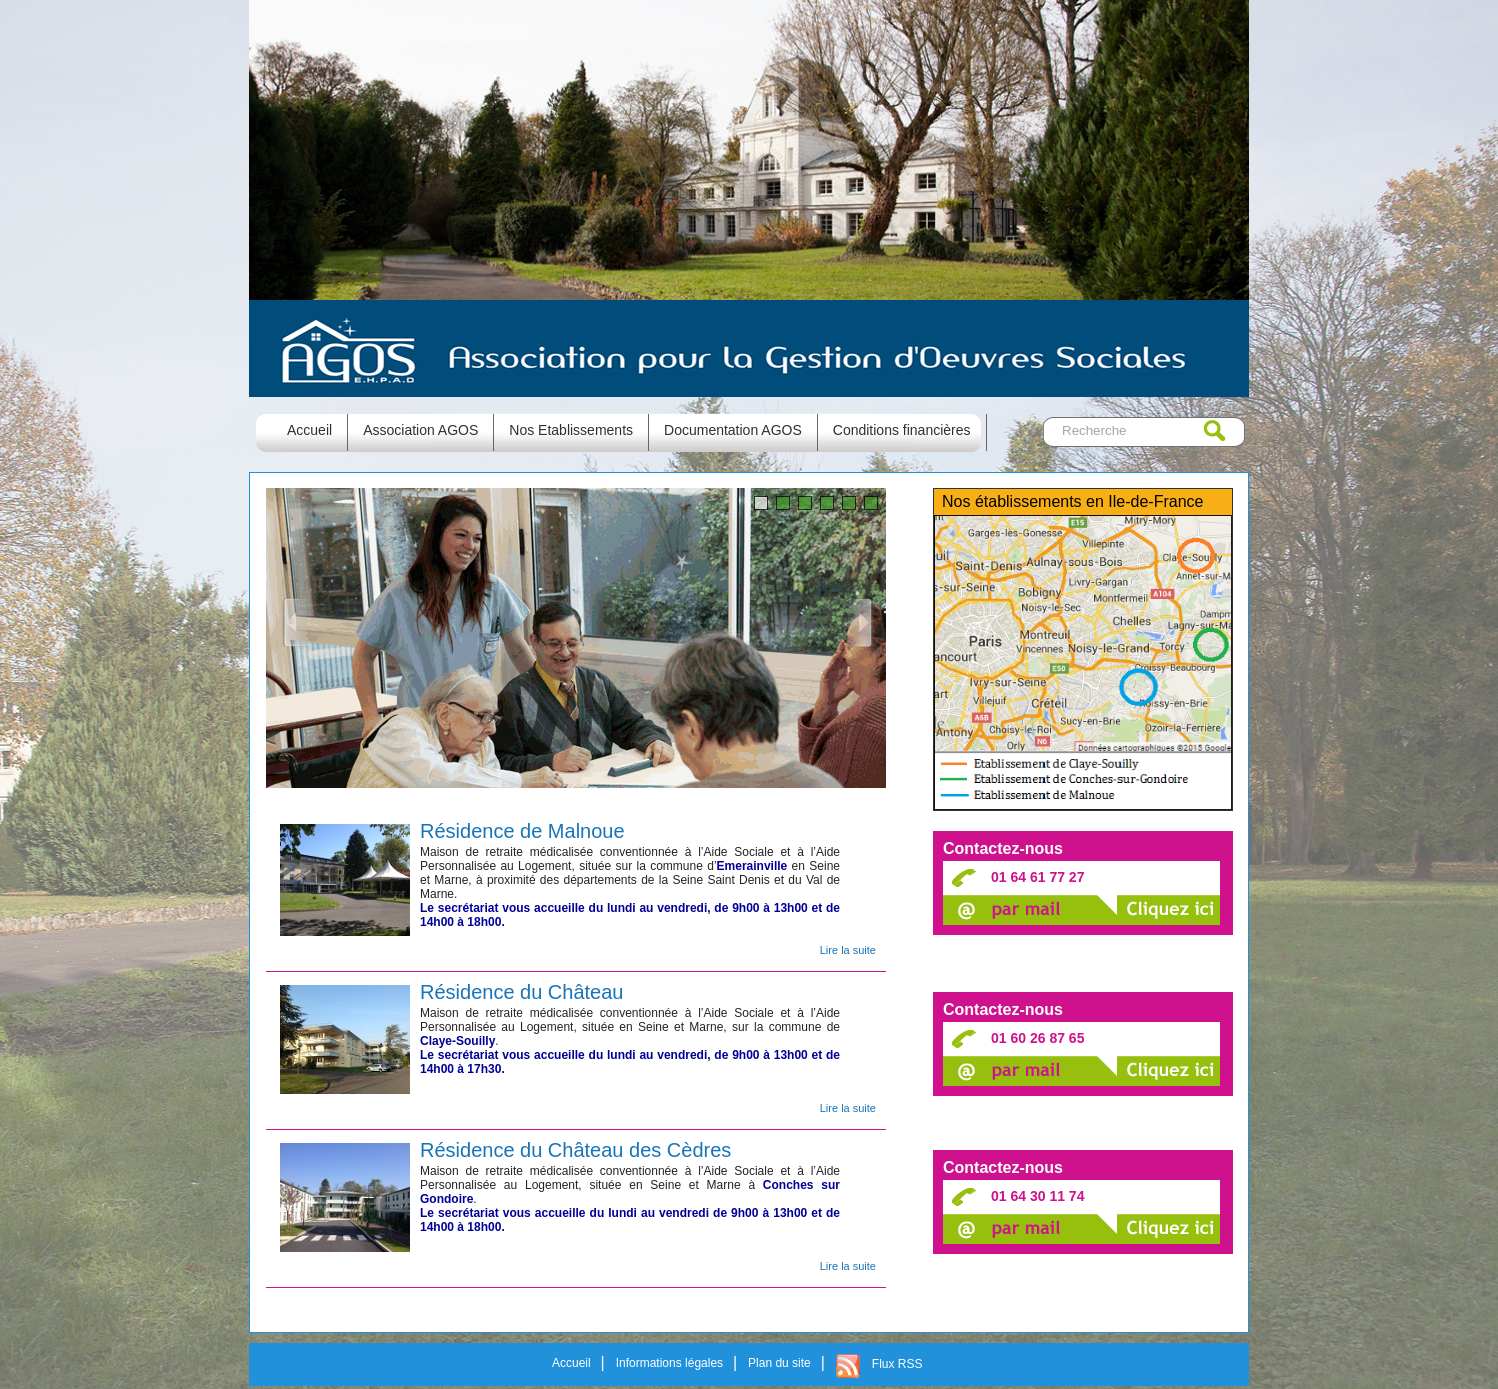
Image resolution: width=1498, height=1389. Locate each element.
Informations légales (669, 1363)
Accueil (571, 1363)
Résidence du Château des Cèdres (575, 1149)
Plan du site (779, 1363)
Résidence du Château (521, 991)
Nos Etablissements (571, 430)
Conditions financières (902, 430)
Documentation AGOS (733, 430)
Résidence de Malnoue (522, 830)
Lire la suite (848, 950)
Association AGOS (420, 430)
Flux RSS (897, 1364)
